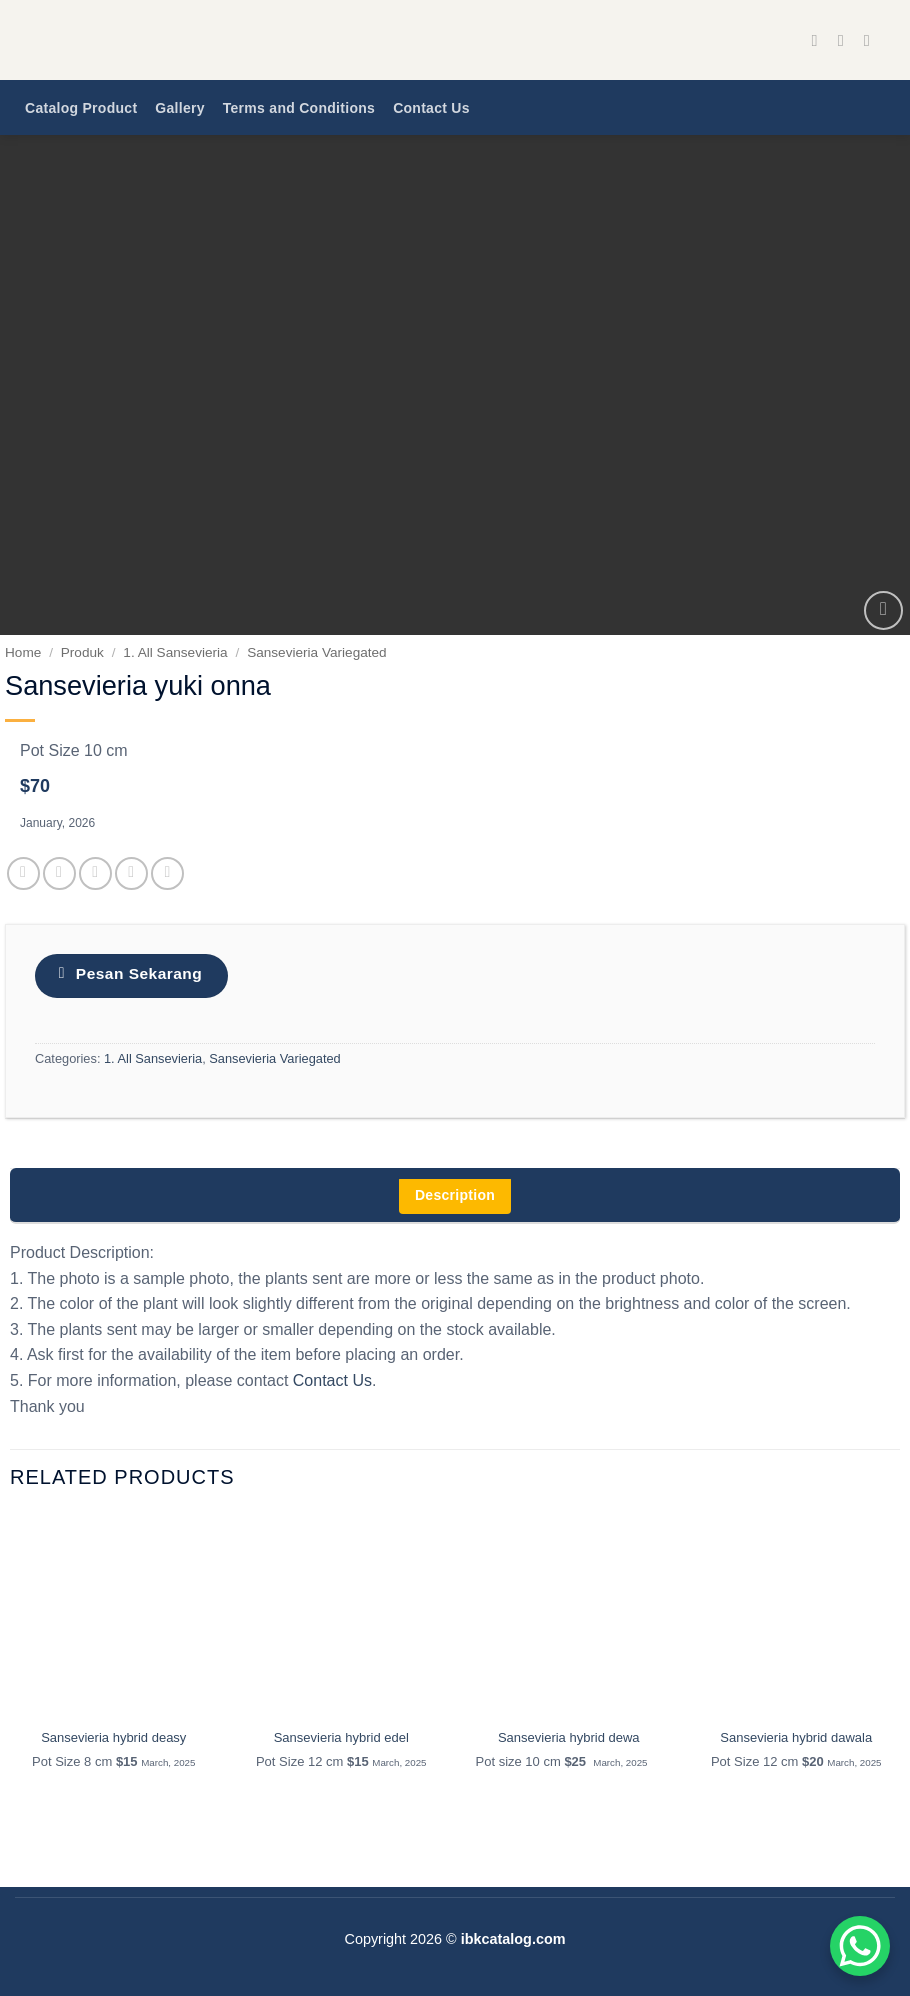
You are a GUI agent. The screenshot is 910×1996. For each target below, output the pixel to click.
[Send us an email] (872, 40)
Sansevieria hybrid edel (341, 1737)
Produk (82, 652)
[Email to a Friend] (95, 873)
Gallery (179, 108)
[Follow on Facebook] (820, 40)
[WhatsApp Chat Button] (860, 1946)
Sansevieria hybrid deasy (113, 1737)
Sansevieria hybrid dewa (569, 1737)
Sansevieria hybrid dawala (796, 1737)
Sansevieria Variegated (317, 652)
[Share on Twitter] (59, 873)
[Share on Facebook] (23, 873)
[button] (883, 610)
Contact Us (431, 108)
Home (23, 652)
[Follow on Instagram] (846, 40)
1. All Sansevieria (175, 652)
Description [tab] (455, 1195)
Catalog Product (81, 108)
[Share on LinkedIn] (167, 873)
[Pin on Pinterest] (131, 873)
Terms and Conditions (299, 108)
